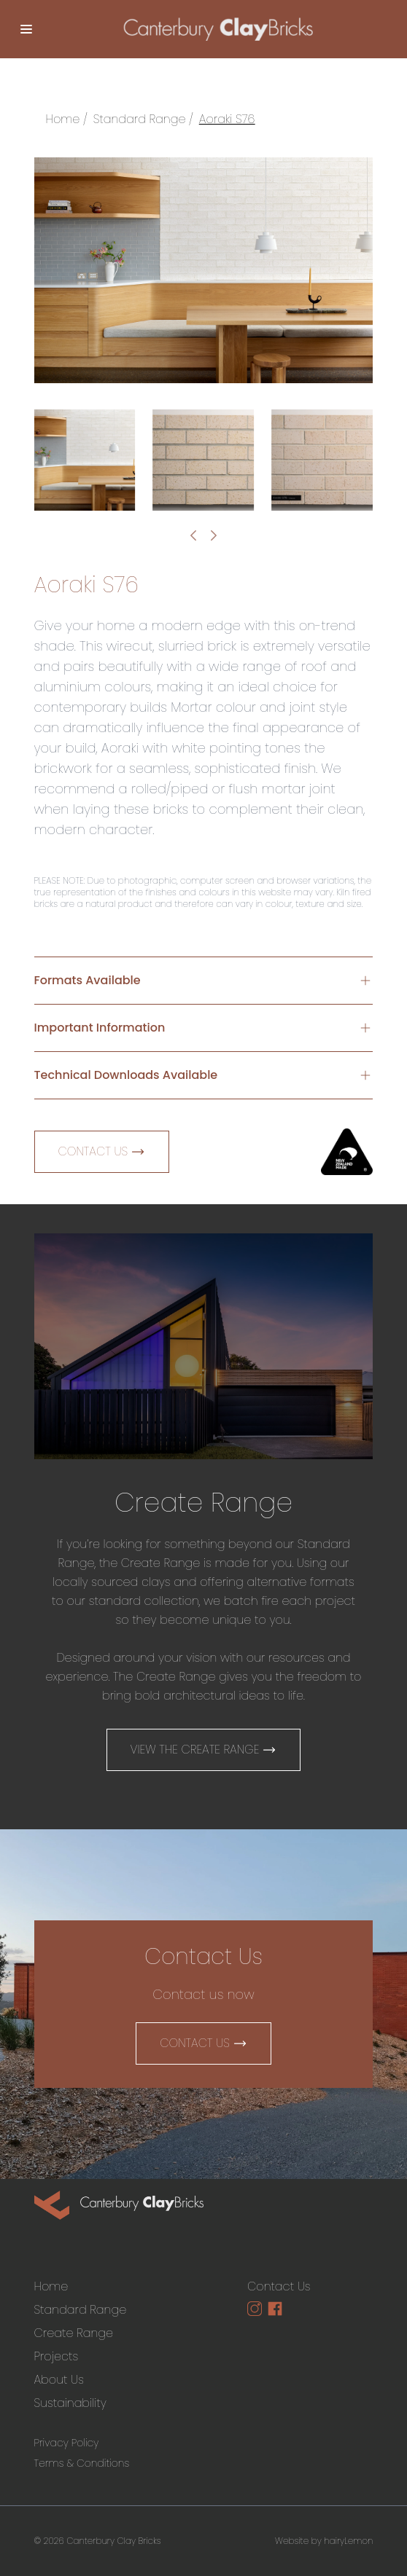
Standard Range (139, 119)
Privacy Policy (66, 2442)
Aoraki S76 (227, 119)
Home (63, 119)
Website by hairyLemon (324, 2540)
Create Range (74, 2333)
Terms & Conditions (82, 2463)
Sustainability (70, 2403)
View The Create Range (204, 1749)
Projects (56, 2356)
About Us (59, 2379)
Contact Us (102, 1151)
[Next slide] (213, 535)
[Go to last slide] (193, 535)
